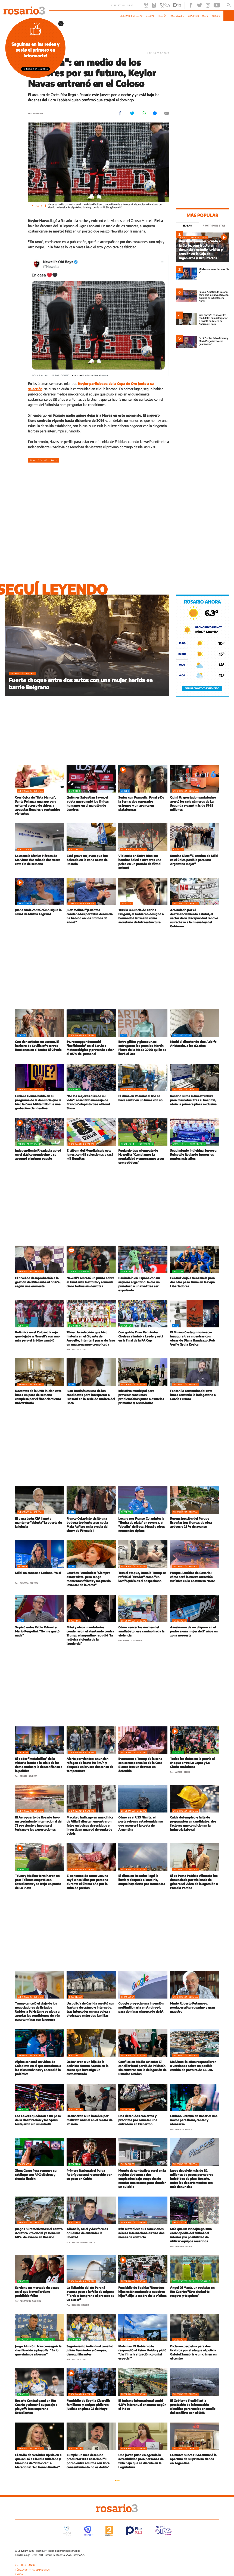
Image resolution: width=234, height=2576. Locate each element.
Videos (215, 16)
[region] (117, 36)
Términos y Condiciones (32, 2569)
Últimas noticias (131, 16)
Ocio (205, 16)
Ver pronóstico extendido (202, 688)
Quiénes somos (25, 2565)
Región (162, 16)
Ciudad (150, 16)
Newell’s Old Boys (43, 460)
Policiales (177, 16)
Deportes (193, 16)
